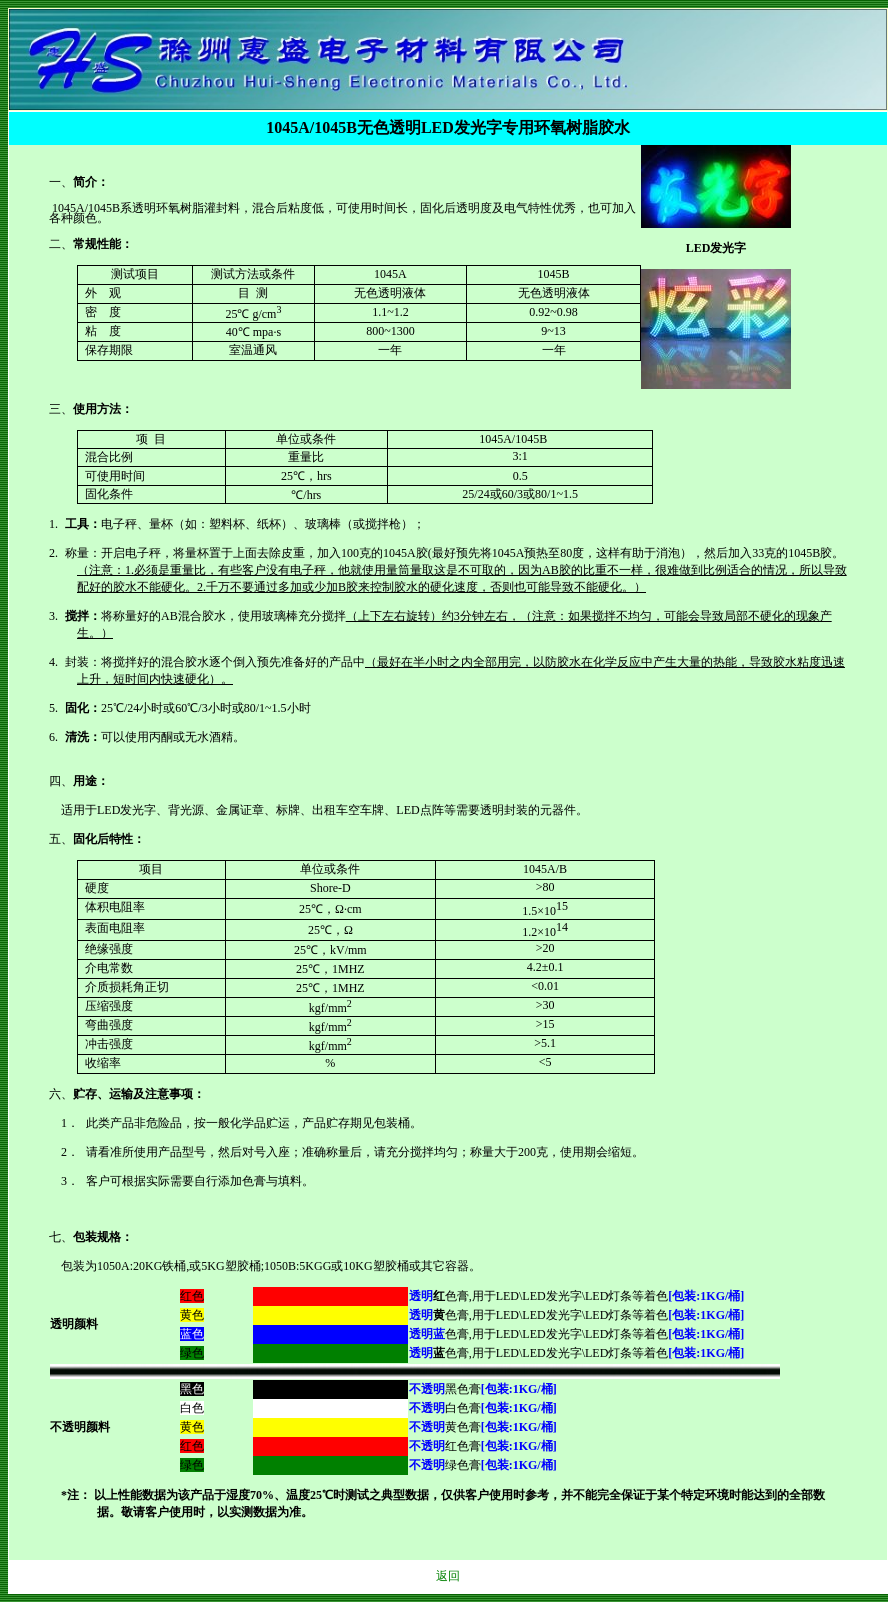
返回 (448, 1576)
